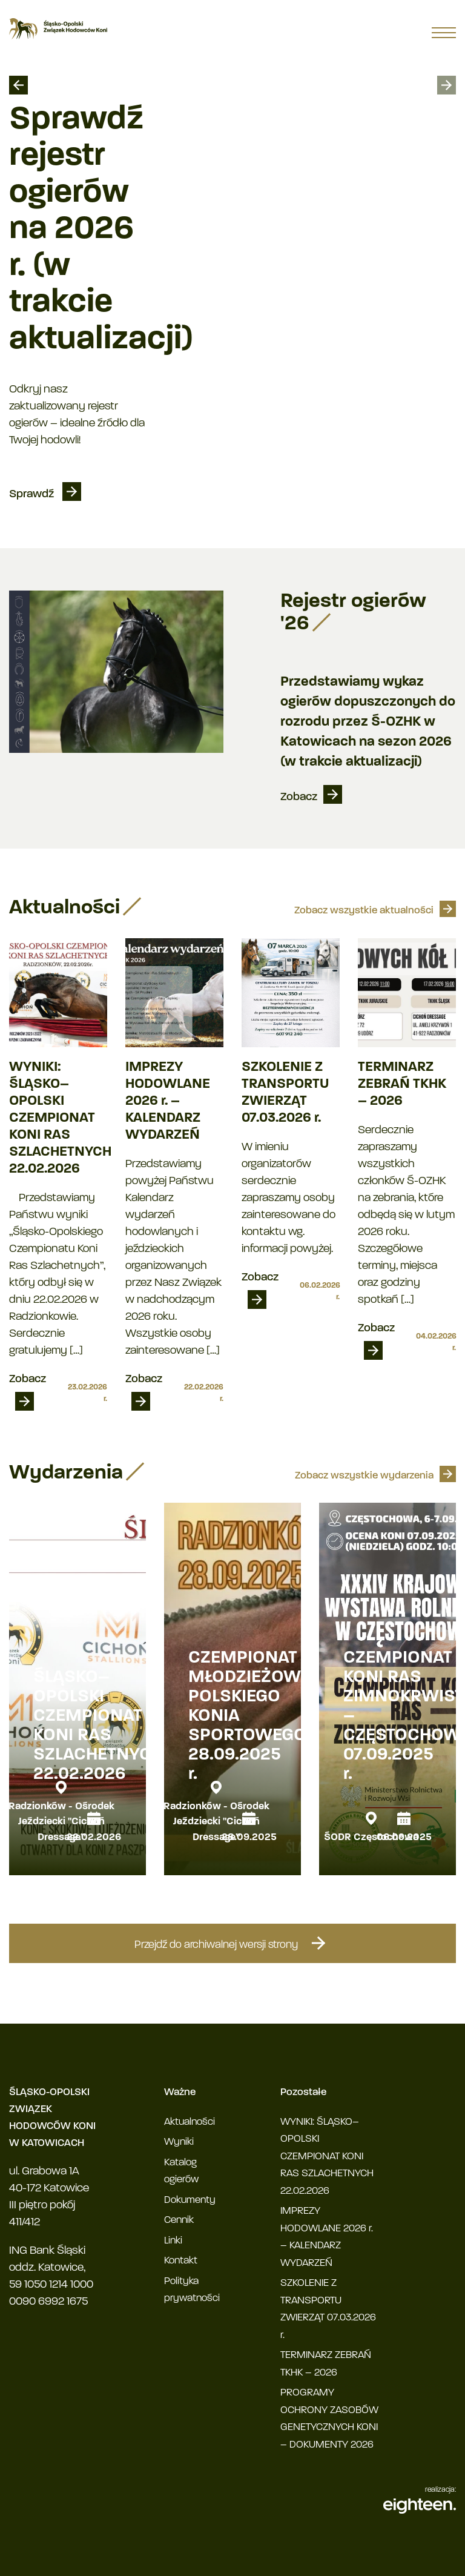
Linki (173, 2241)
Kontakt (180, 2261)
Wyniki (179, 2142)
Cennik (179, 2220)
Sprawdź (32, 494)
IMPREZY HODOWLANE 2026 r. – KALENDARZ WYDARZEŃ (167, 1101)
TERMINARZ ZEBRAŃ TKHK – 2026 (402, 1084)
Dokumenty (190, 2200)
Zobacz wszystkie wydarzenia (364, 1476)
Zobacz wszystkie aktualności (364, 911)
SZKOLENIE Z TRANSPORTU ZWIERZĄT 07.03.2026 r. (285, 1093)
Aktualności (189, 2122)
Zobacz (298, 797)
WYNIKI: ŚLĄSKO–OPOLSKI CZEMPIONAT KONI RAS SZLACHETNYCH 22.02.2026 (58, 1118)
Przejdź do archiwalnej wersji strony (232, 1943)
